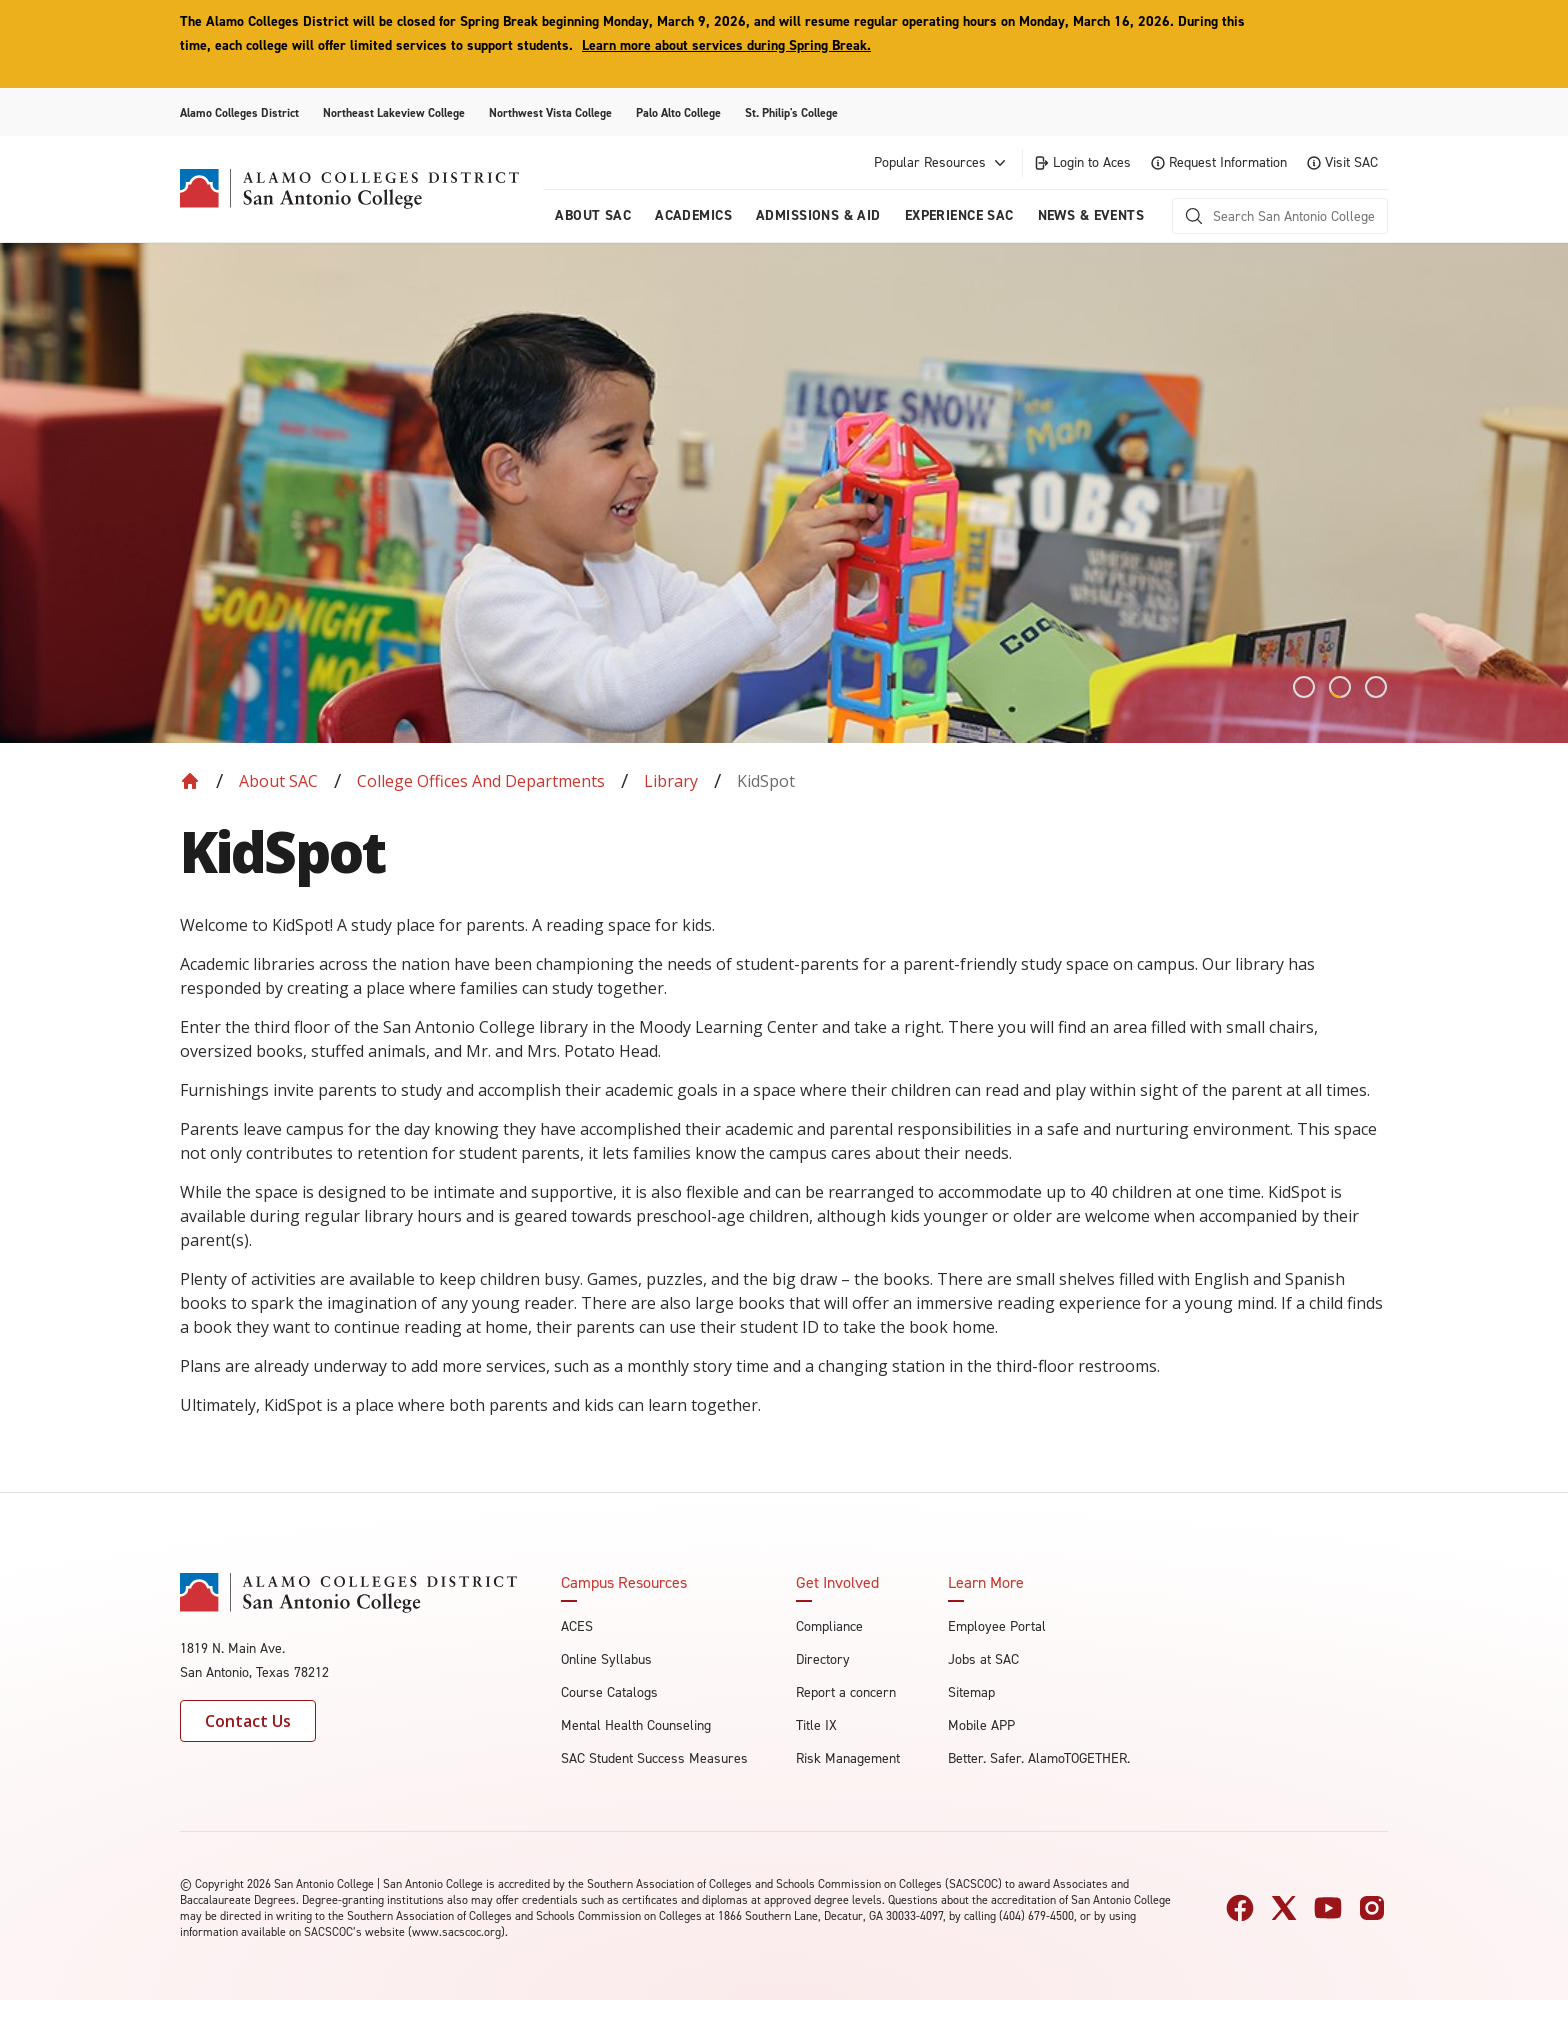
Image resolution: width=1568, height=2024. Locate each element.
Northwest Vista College (550, 113)
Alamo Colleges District (239, 113)
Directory (823, 1659)
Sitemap (971, 1692)
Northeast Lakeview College (394, 113)
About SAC (278, 781)
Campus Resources (624, 1583)
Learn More (986, 1583)
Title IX (816, 1725)
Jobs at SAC (983, 1659)
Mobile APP (981, 1725)
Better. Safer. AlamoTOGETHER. (1039, 1758)
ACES (577, 1626)
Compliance (829, 1626)
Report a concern (846, 1692)
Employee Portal (997, 1626)
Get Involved (837, 1583)
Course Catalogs (609, 1692)
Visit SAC (1342, 162)
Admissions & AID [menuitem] (818, 215)
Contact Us (248, 1721)
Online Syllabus (606, 1659)
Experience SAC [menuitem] (959, 215)
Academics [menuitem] (693, 215)
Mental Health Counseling (636, 1725)
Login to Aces (1082, 162)
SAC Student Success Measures (654, 1758)
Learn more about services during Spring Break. (726, 45)
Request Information (1219, 162)
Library (671, 781)
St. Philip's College (791, 113)
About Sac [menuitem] (593, 215)
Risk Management (848, 1758)
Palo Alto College (678, 113)
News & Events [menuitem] (1091, 215)
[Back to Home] (190, 781)
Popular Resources (942, 163)
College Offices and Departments (481, 781)
